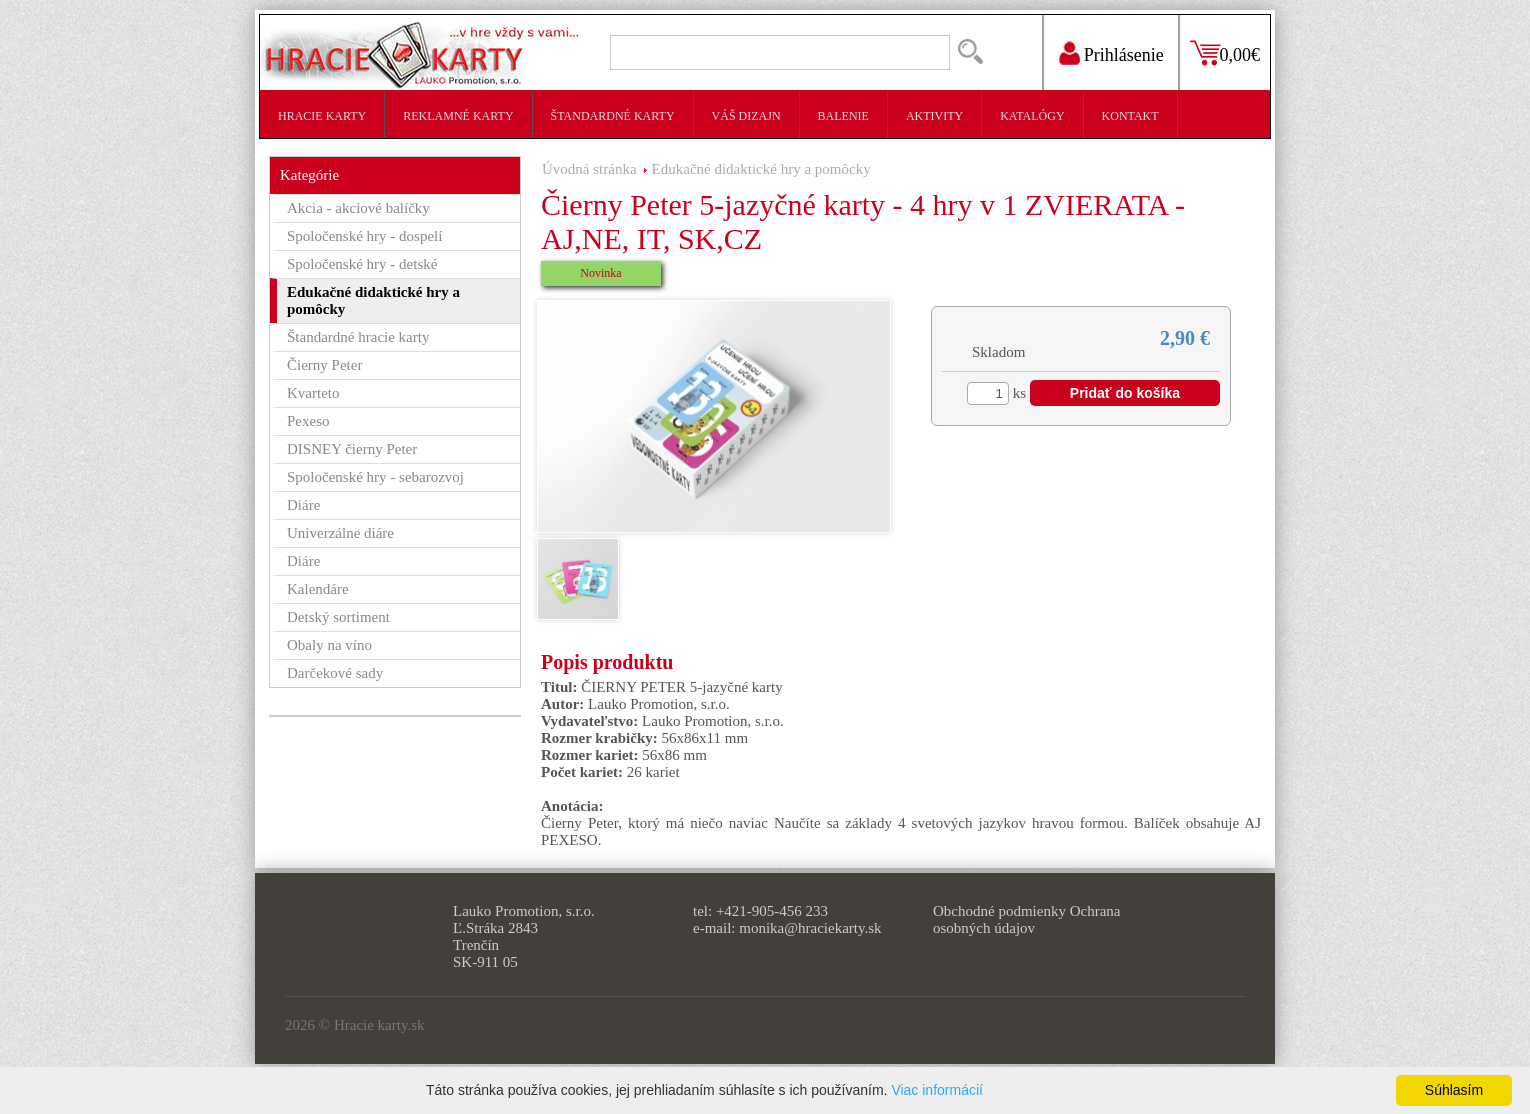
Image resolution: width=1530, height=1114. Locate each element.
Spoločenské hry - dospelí (364, 236)
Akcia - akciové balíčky (358, 208)
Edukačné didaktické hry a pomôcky (761, 169)
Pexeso (308, 421)
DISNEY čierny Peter (352, 449)
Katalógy (1032, 116)
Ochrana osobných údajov (1026, 919)
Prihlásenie (1124, 55)
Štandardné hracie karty (358, 337)
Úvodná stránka (589, 169)
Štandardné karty (613, 116)
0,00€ (1240, 55)
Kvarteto (313, 393)
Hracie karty (322, 116)
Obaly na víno (329, 645)
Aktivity (934, 116)
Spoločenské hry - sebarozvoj (375, 477)
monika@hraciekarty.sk (810, 928)
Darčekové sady (335, 673)
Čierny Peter (324, 365)
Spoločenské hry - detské (362, 264)
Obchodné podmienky (999, 911)
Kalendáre (318, 589)
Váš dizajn (746, 116)
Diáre (303, 505)
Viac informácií (937, 1090)
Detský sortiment (338, 617)
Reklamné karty (458, 116)
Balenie (843, 116)
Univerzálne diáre (340, 533)
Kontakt (1130, 116)
